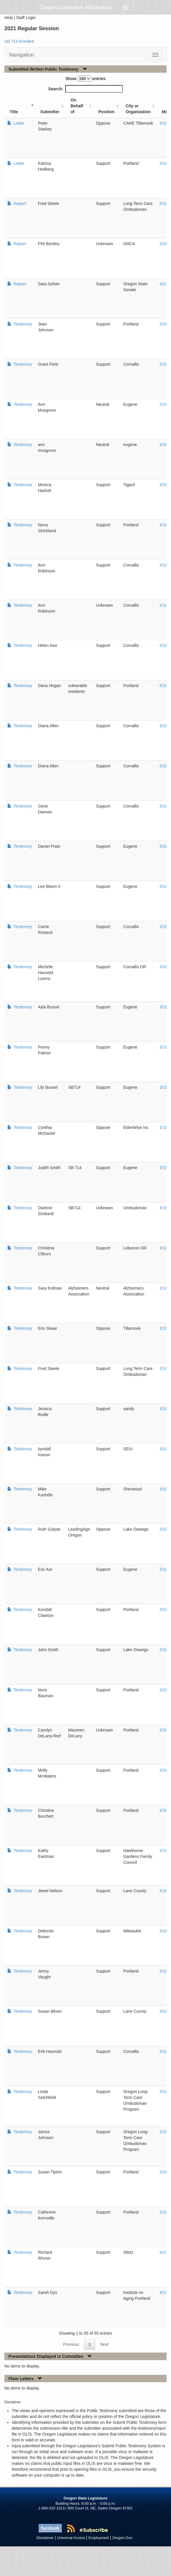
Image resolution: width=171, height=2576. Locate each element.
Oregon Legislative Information (75, 7)
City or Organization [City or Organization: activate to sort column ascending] (138, 109)
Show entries (85, 79)
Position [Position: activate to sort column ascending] (106, 111)
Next (104, 2344)
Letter (18, 123)
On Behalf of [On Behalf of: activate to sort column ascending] (77, 106)
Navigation (21, 55)
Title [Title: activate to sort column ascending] (14, 111)
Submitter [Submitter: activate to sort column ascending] (49, 111)
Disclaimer (45, 2538)
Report (19, 203)
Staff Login (26, 17)
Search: (85, 89)
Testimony (22, 324)
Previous (71, 2344)
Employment (98, 2538)
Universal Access (71, 2538)
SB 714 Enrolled (19, 41)
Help (8, 17)
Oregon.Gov (122, 2538)
